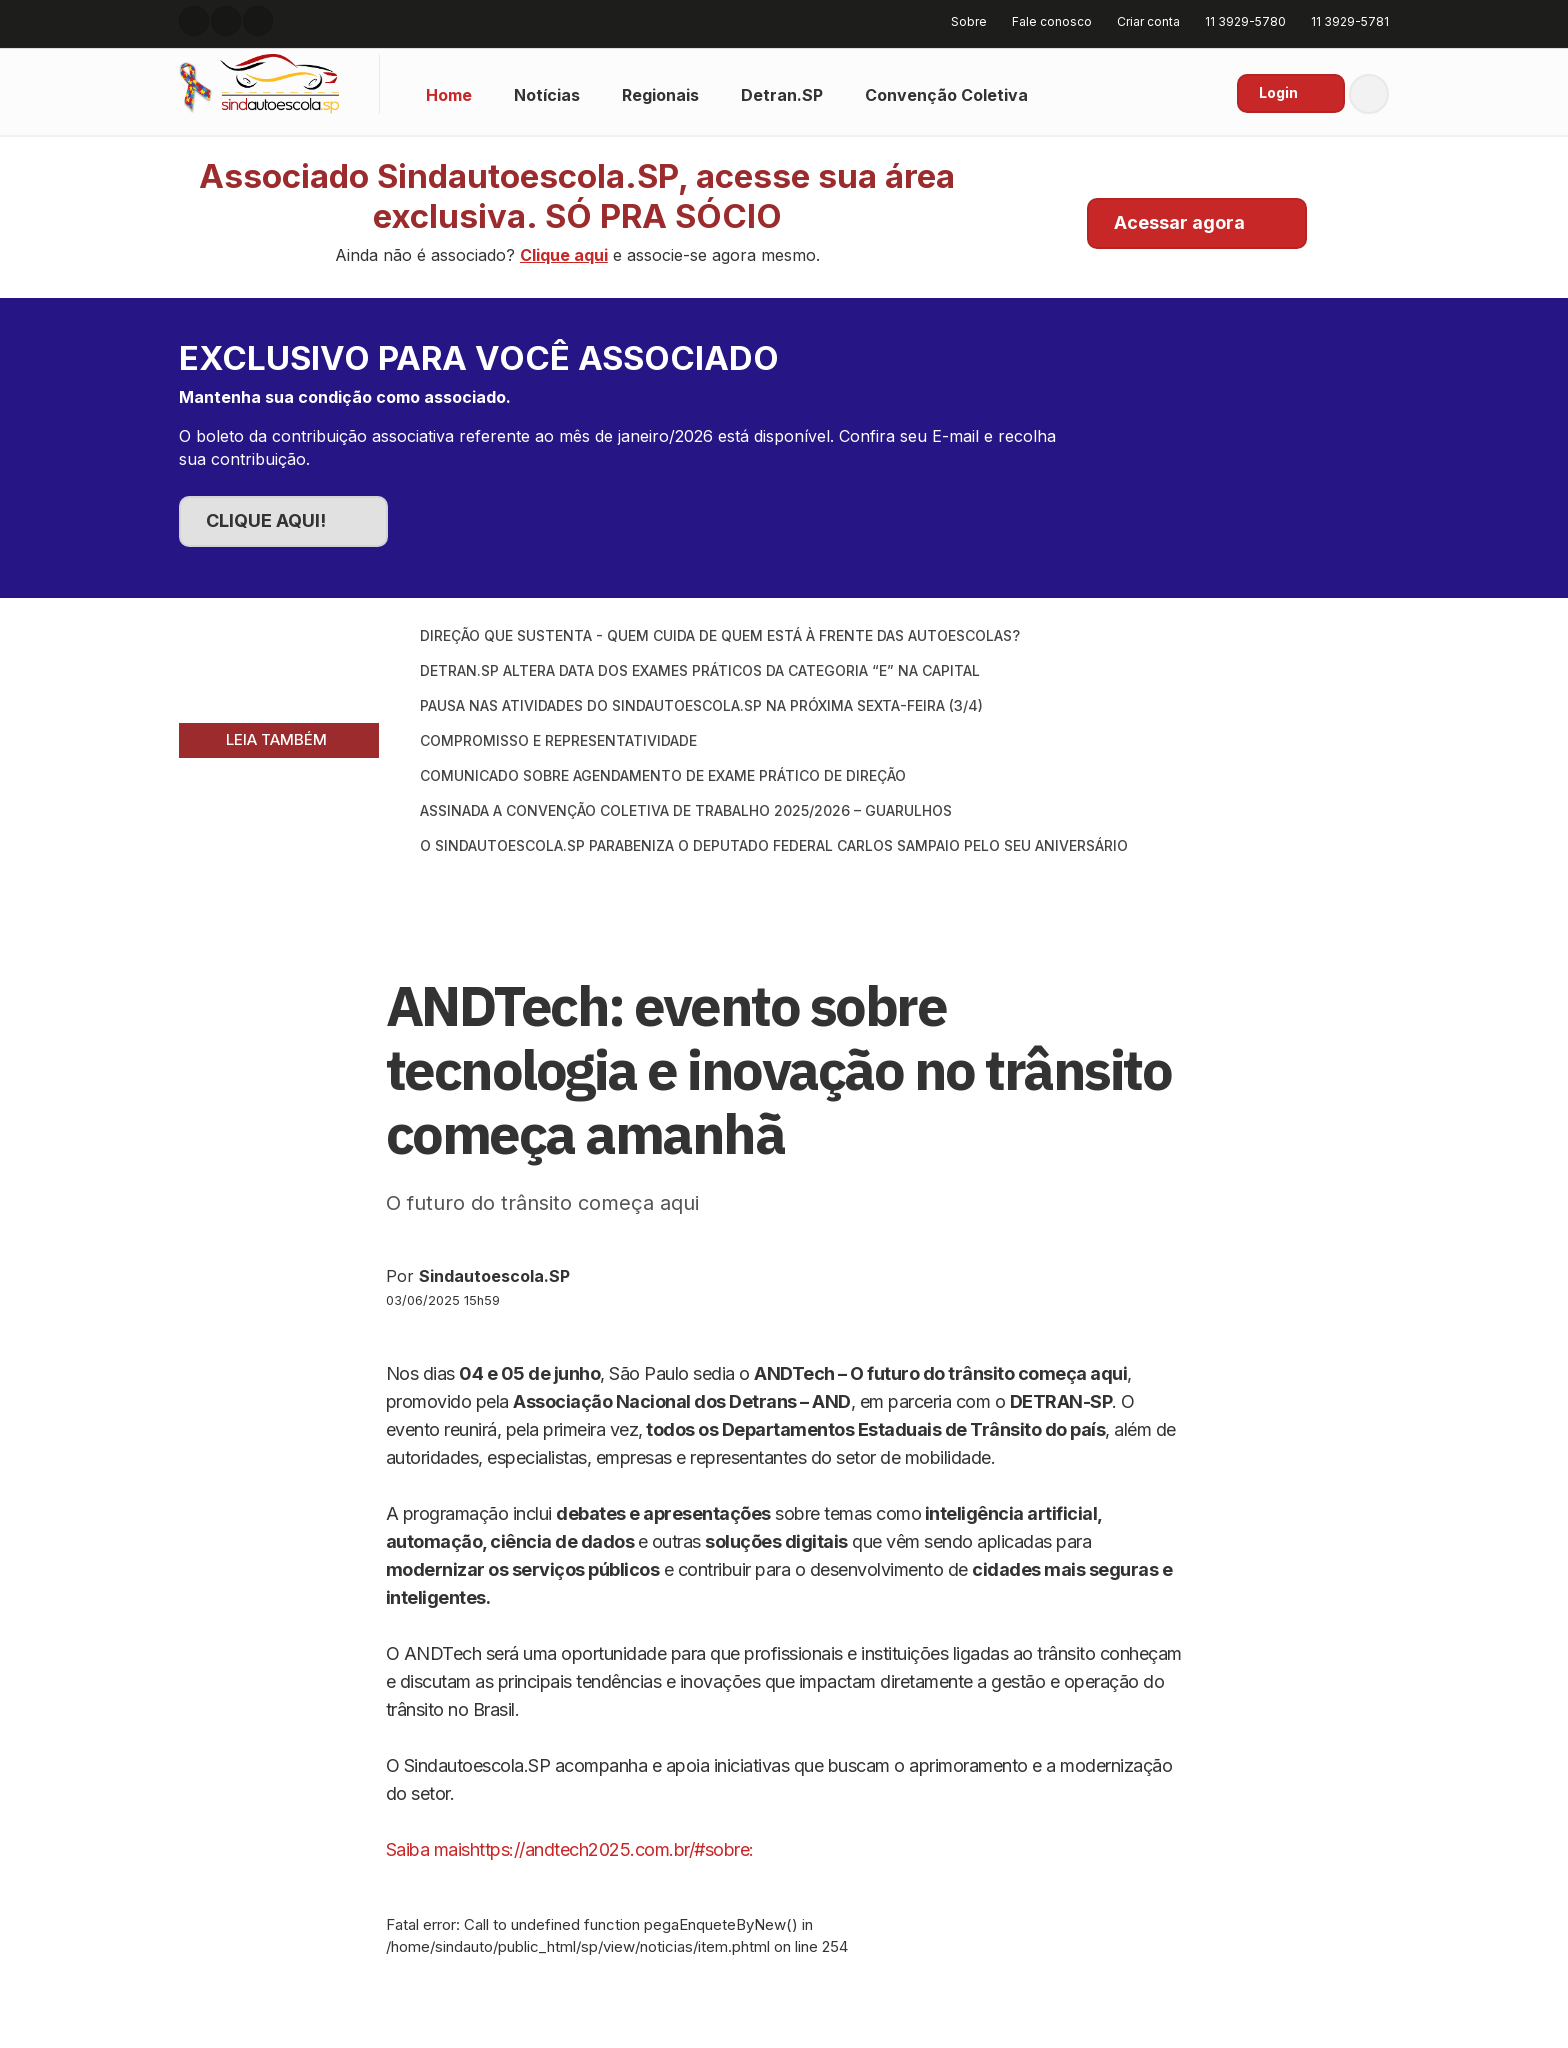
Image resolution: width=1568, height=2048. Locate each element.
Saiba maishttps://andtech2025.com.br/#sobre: (570, 1849)
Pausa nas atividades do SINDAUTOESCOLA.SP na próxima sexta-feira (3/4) (701, 705)
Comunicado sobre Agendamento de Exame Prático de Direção (663, 775)
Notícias (547, 95)
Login (1278, 92)
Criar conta (1141, 21)
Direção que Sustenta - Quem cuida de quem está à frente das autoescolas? (720, 635)
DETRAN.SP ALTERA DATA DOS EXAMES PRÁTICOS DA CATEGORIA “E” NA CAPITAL (700, 670)
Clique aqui (564, 255)
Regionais (660, 95)
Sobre (962, 21)
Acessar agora (1179, 222)
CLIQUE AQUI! (266, 520)
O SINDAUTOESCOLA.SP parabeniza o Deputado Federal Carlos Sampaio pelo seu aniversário (774, 845)
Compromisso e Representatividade (558, 740)
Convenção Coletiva (946, 95)
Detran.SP (782, 95)
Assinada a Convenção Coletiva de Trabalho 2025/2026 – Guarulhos (686, 810)
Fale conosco (1045, 21)
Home (449, 95)
